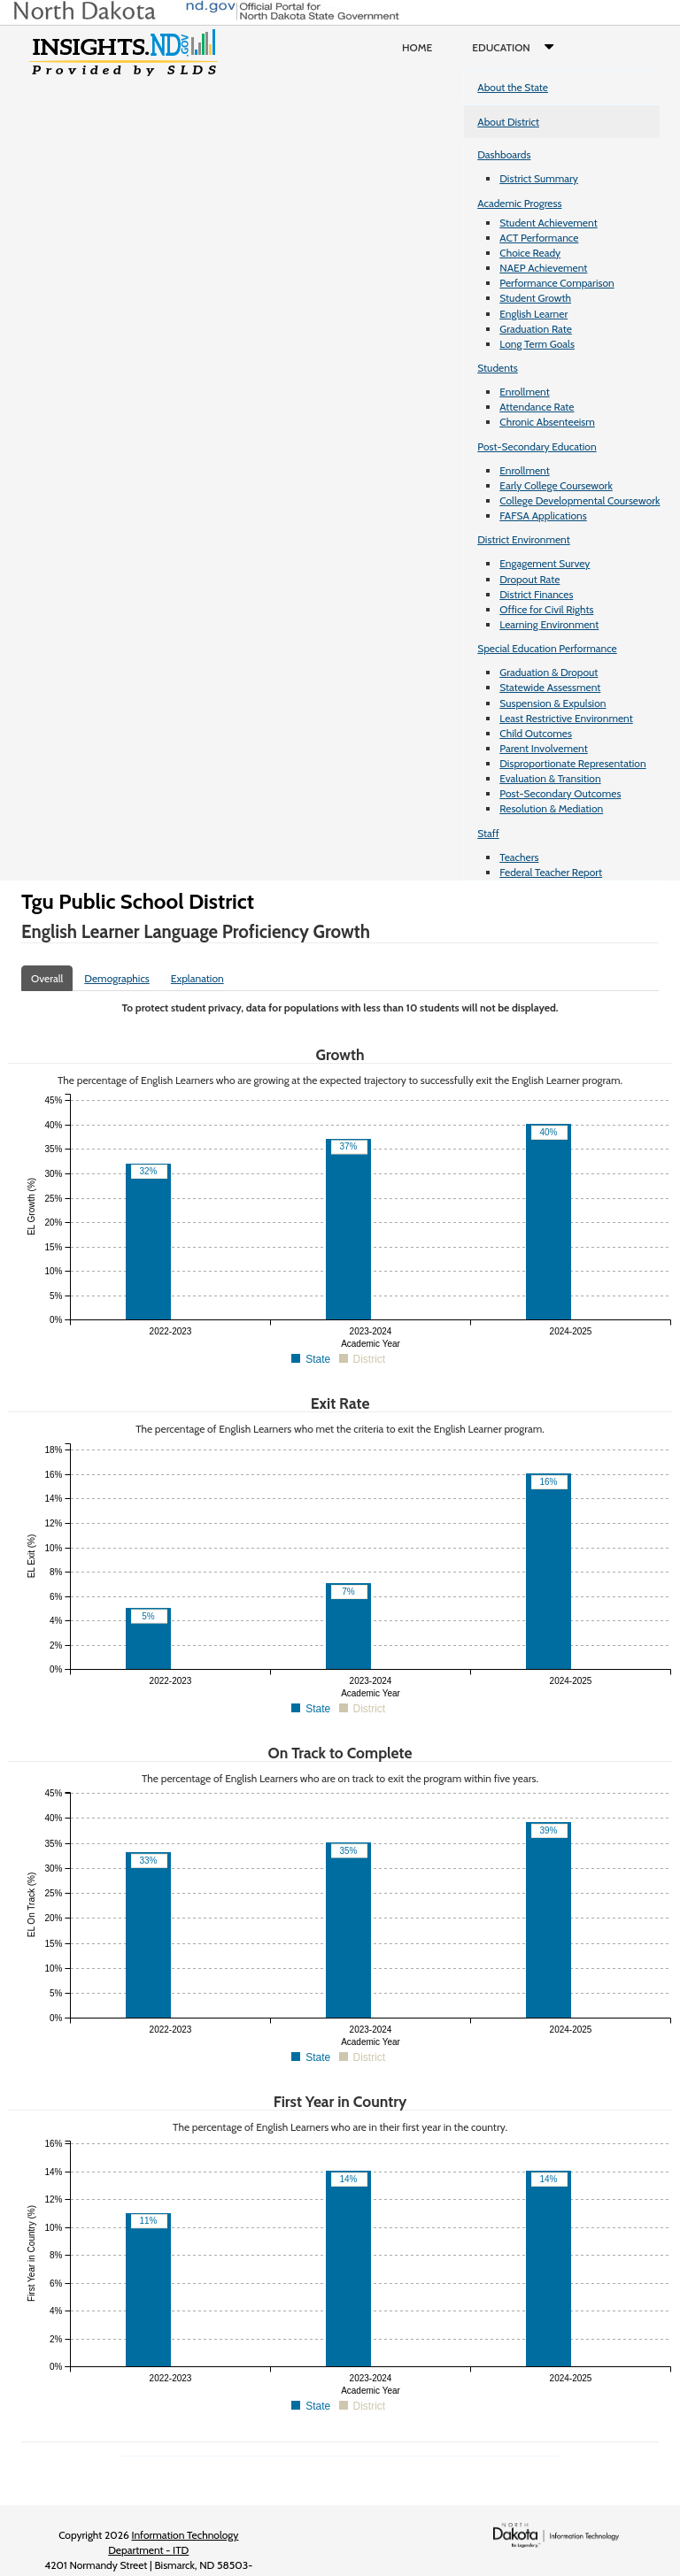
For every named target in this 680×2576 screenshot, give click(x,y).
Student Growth (535, 297)
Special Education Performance (547, 648)
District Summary (538, 178)
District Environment (523, 539)
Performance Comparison (556, 282)
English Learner (533, 313)
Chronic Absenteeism (547, 421)
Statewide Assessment (549, 687)
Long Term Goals (537, 343)
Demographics (117, 978)
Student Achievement (548, 222)
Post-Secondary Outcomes (560, 793)
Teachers (518, 857)
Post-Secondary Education (536, 446)
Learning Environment (549, 624)
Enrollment (524, 391)
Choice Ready (529, 252)
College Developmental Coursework (579, 500)
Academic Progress (519, 203)
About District (508, 121)
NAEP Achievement (543, 267)
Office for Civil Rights (546, 609)
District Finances (536, 594)
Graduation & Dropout (548, 672)
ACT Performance (538, 237)
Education (516, 48)
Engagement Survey (544, 563)
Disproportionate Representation (572, 763)
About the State (512, 87)
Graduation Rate (535, 328)
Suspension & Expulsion (552, 703)
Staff (488, 833)
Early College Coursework (556, 485)
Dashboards (503, 154)
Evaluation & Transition (549, 778)
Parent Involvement (543, 748)
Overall (47, 978)
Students (497, 367)
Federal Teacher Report (550, 872)
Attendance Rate (536, 406)
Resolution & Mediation (551, 808)
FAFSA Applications (543, 515)
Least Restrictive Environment (566, 718)
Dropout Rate (529, 579)
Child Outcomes (535, 733)
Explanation (197, 978)
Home (417, 47)
